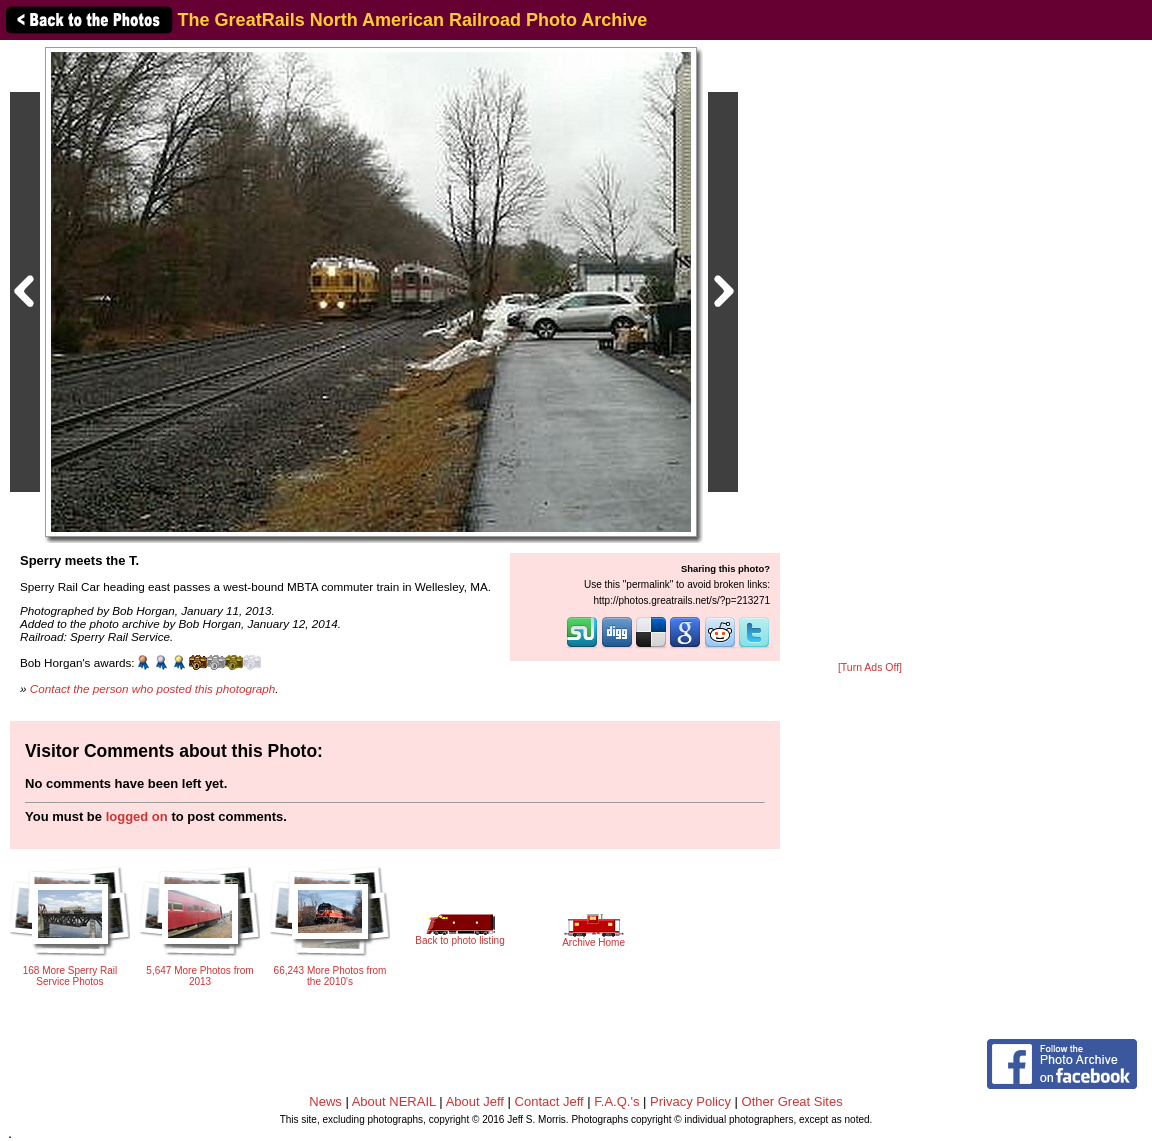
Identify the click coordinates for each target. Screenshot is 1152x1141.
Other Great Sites (792, 1101)
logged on (137, 816)
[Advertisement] (870, 352)
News (325, 1101)
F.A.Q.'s (616, 1101)
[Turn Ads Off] (870, 667)
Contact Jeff (549, 1101)
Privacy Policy (690, 1101)
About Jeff (475, 1101)
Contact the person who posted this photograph (153, 688)
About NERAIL (394, 1101)
